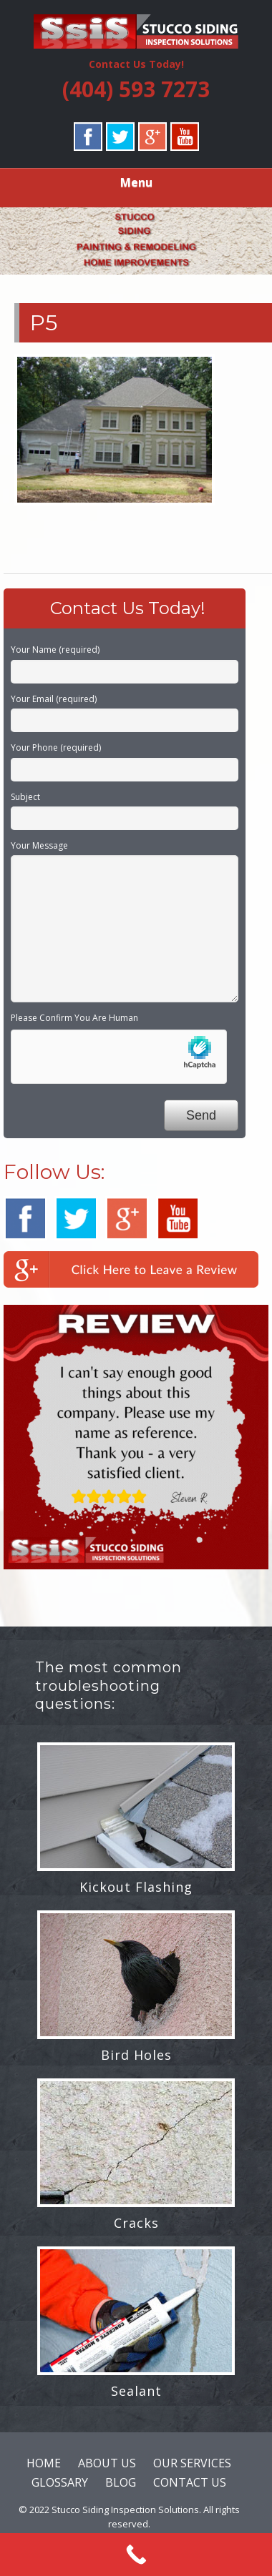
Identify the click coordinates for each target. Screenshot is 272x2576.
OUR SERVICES (192, 2463)
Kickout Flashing (136, 1886)
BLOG (120, 2482)
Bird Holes (136, 2054)
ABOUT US (107, 2463)
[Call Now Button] (136, 2554)
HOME (43, 2463)
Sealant (136, 2390)
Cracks (136, 2222)
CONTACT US (189, 2482)
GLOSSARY (59, 2482)
